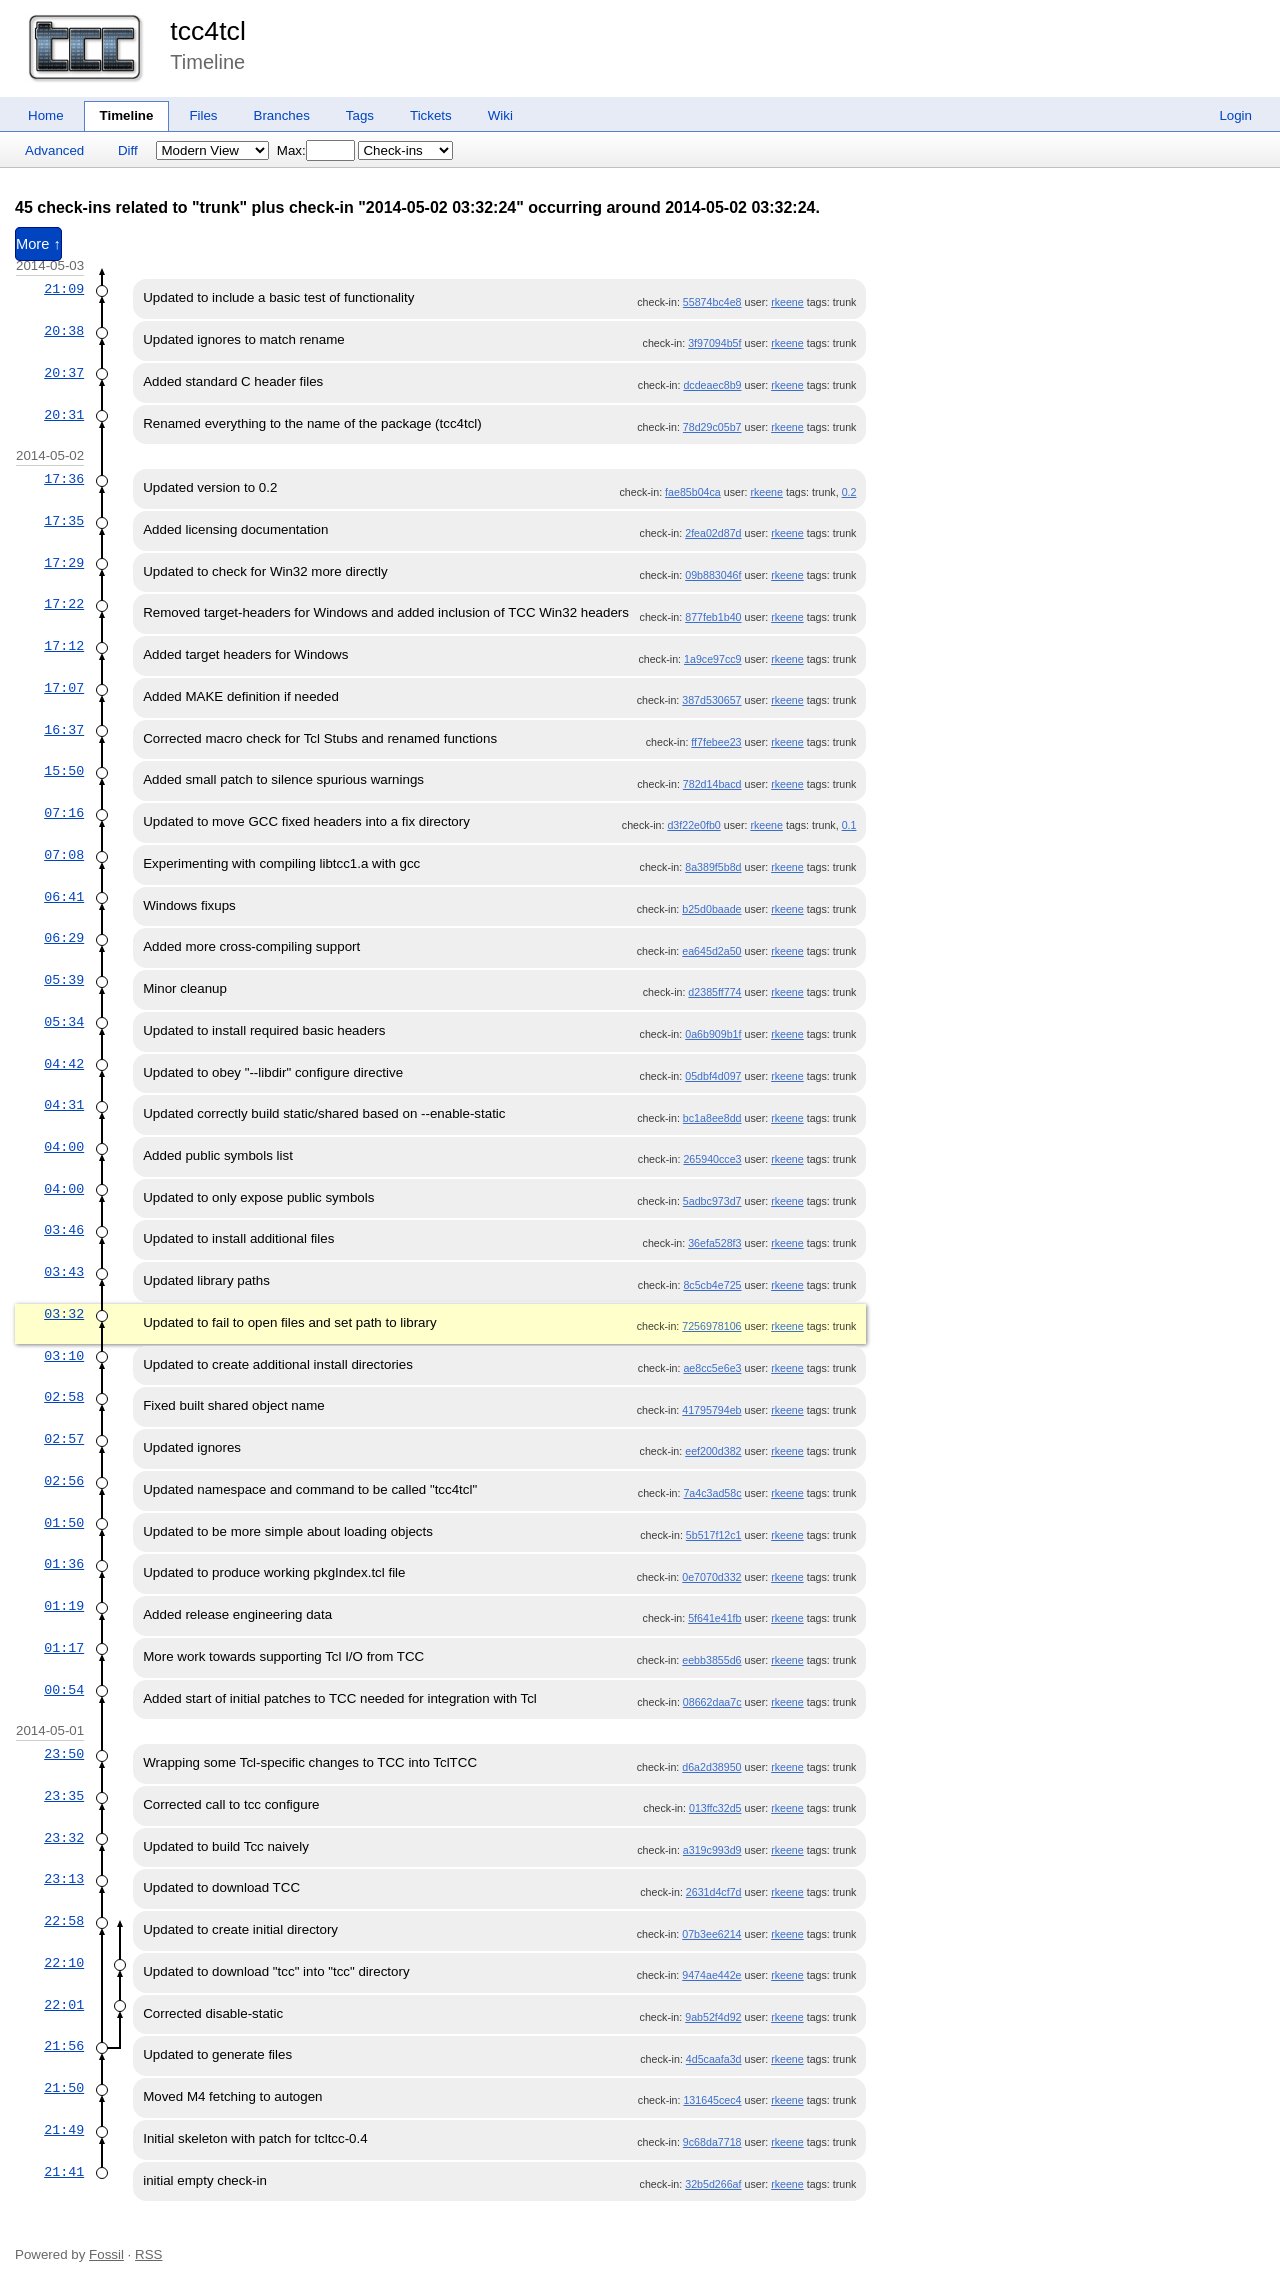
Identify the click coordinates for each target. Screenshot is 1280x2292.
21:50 (64, 2088)
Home (46, 115)
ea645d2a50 (711, 951)
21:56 (64, 2046)
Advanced (54, 150)
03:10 (64, 1356)
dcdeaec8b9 (712, 385)
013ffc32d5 (715, 1808)
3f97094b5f (714, 343)
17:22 (64, 604)
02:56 (64, 1481)
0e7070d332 (711, 1577)
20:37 (64, 373)
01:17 (64, 1648)
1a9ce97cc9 (712, 659)
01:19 (64, 1606)
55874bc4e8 (712, 302)
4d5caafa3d (714, 2059)
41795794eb (711, 1410)
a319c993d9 (712, 1850)
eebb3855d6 (711, 1660)
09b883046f (713, 575)
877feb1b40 (713, 617)
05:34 (64, 1022)
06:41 (64, 897)
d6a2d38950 (711, 1767)
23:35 (64, 1796)
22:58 (64, 1921)
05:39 (64, 980)
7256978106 (711, 1326)
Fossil (106, 2254)
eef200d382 (713, 1451)
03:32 (64, 1314)
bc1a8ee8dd (712, 1118)
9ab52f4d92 (713, 2017)
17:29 (64, 563)
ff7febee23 (716, 742)
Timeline (127, 115)
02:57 (64, 1439)
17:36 (64, 479)
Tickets (431, 115)
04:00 (64, 1147)
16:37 (64, 730)
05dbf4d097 (713, 1076)
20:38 (64, 331)
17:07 (64, 688)
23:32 (64, 1838)
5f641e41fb (714, 1618)
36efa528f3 (714, 1243)
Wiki (500, 115)
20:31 (64, 415)
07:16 (64, 813)
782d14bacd (712, 784)
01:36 (64, 1564)
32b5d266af (713, 2184)
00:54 (64, 1690)
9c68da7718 (712, 2142)
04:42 (64, 1064)
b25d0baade (711, 909)
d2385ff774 (714, 992)
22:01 (64, 2005)
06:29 (64, 938)
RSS (148, 2254)
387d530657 (711, 700)
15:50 (64, 771)
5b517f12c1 (714, 1535)
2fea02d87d (713, 533)
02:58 (64, 1397)
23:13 (64, 1879)
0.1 (849, 825)
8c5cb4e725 (712, 1285)
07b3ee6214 (711, 1934)
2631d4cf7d (714, 1892)
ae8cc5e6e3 (712, 1368)
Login (1235, 115)
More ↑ (38, 244)
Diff (128, 150)
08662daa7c (712, 1702)
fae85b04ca (693, 492)
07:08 (64, 855)
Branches (282, 115)
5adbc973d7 (712, 1201)
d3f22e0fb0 (693, 825)
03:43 (64, 1272)
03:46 (64, 1230)
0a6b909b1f (713, 1034)
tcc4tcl (208, 31)
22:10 (64, 1963)
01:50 (64, 1523)
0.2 (849, 492)
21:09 (64, 289)
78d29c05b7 (712, 427)
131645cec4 (712, 2100)
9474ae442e (711, 1975)
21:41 (64, 2172)
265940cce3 (712, 1159)
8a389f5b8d (713, 867)
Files (203, 115)
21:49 (64, 2130)
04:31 (64, 1105)
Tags (360, 115)
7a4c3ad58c (712, 1493)
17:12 (64, 646)
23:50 (64, 1754)
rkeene (787, 302)
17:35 (64, 521)
